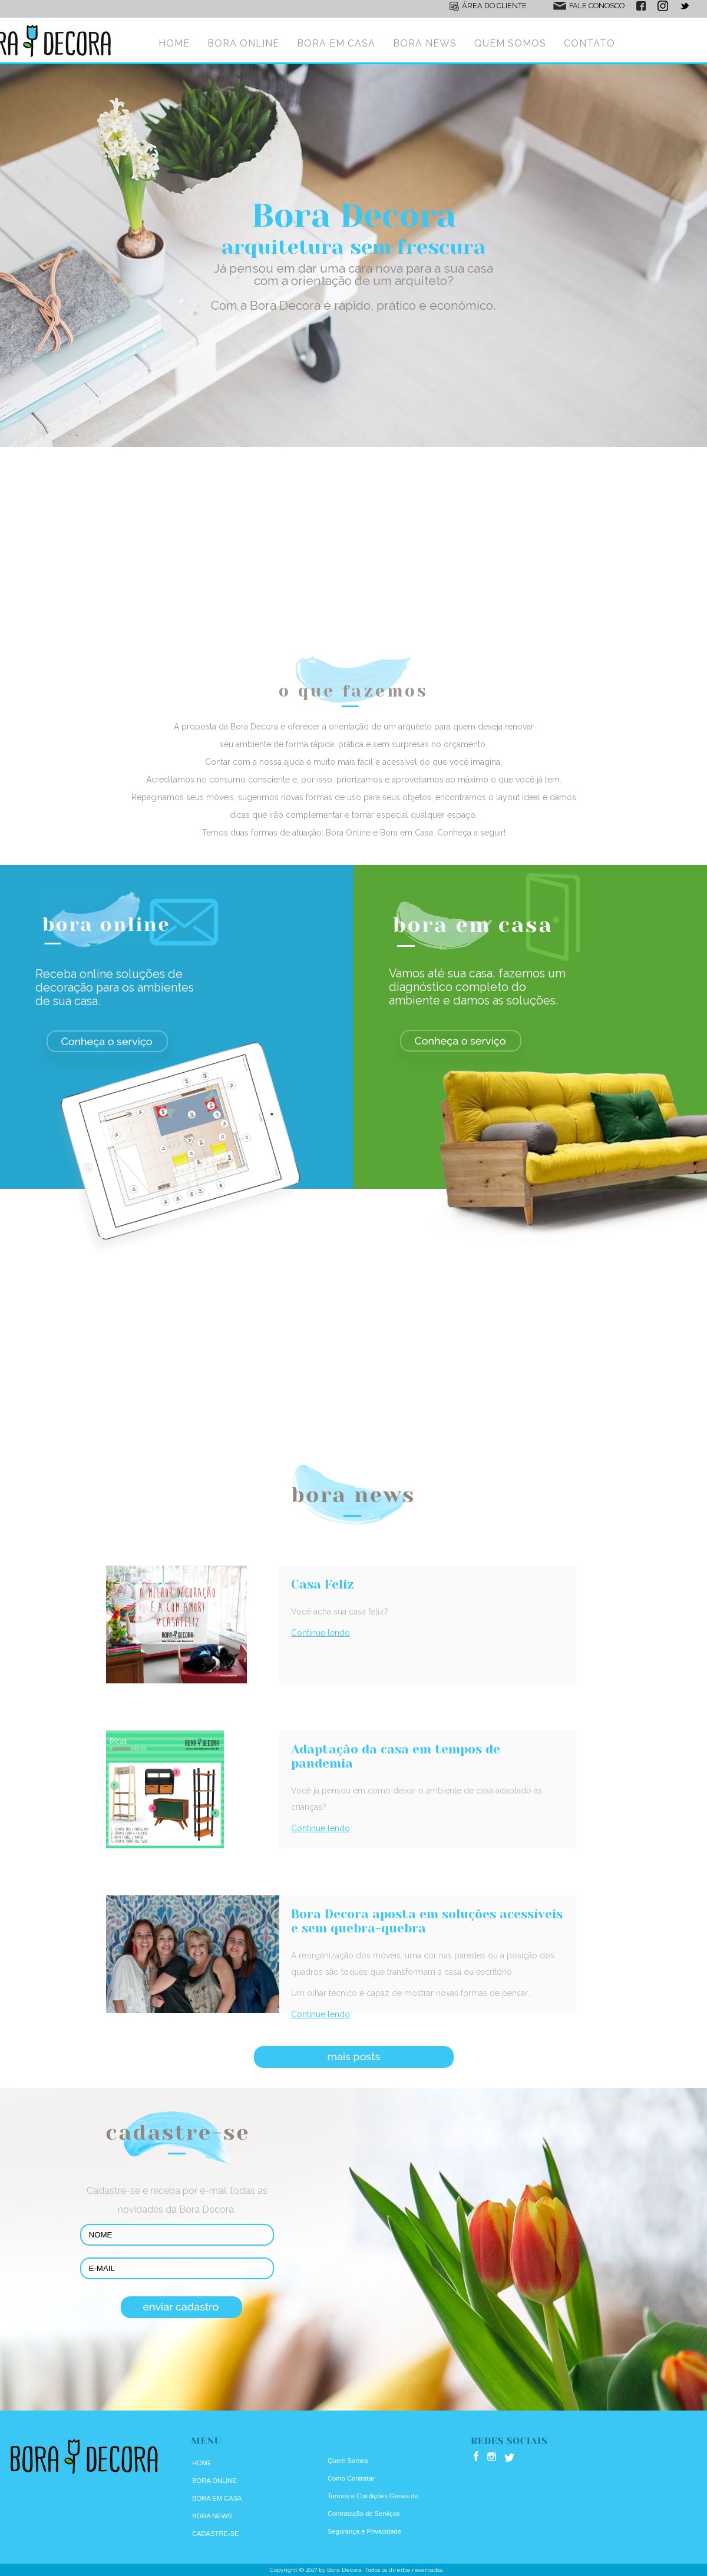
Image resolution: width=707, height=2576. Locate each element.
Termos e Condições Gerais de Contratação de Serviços (373, 2504)
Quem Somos (348, 2460)
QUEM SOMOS (510, 43)
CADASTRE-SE (215, 2533)
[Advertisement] (353, 555)
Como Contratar (351, 2478)
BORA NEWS (425, 43)
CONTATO (589, 43)
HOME (174, 43)
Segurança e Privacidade (364, 2531)
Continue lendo (320, 1632)
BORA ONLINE (243, 43)
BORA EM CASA (336, 43)
